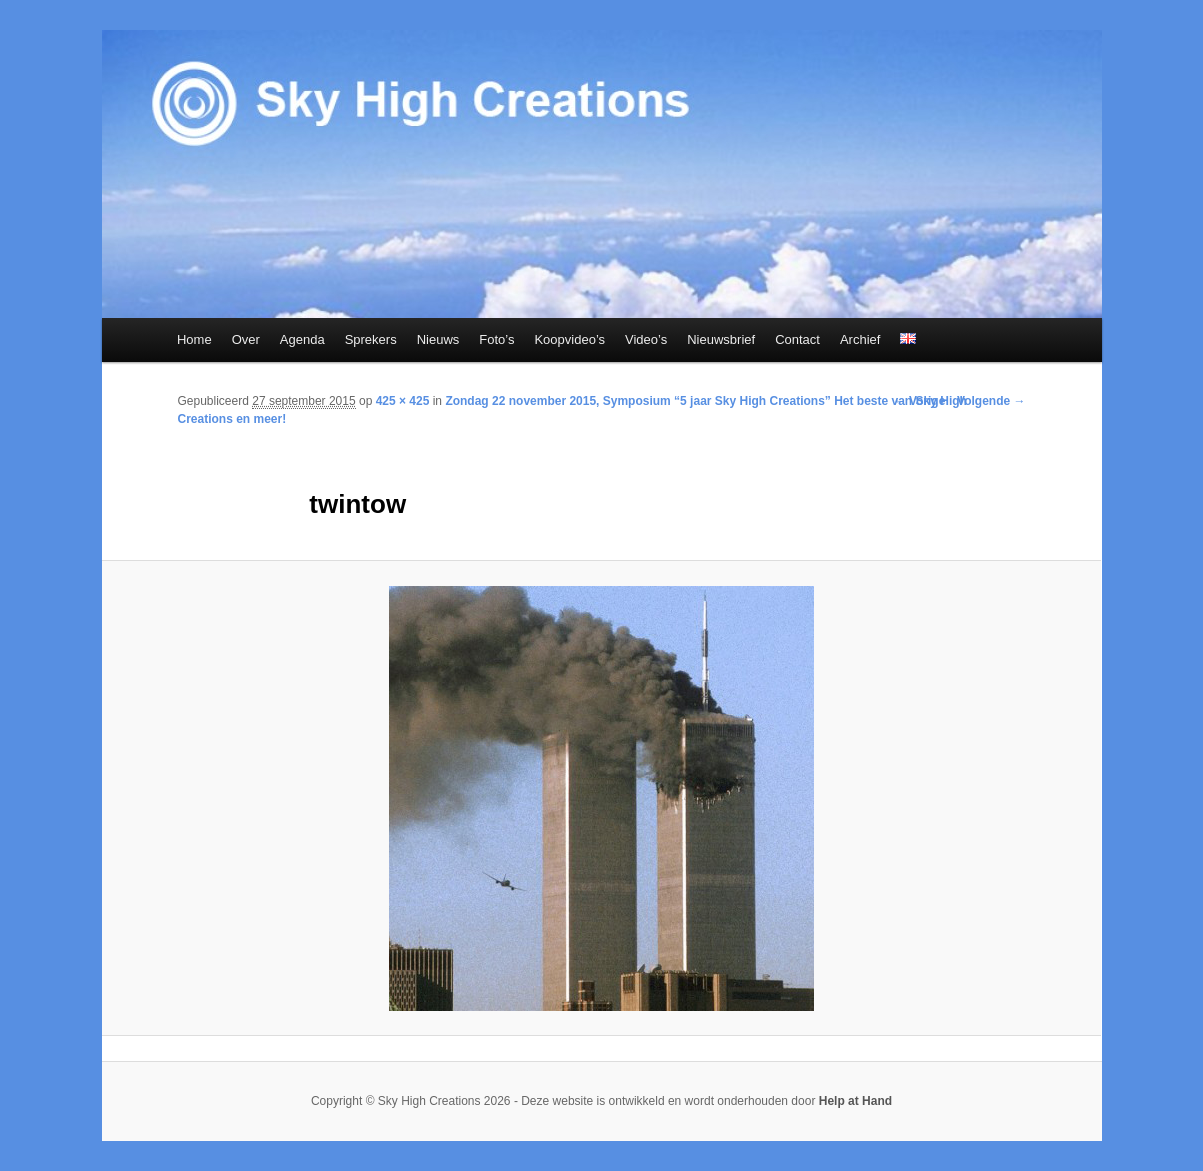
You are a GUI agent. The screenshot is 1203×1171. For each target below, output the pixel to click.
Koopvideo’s (569, 339)
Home (194, 339)
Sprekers (371, 339)
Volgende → (991, 401)
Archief (860, 339)
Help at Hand (855, 1101)
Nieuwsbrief (721, 339)
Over (246, 339)
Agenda (302, 339)
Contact (797, 339)
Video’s (646, 339)
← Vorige (920, 401)
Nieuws (438, 339)
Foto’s (496, 339)
